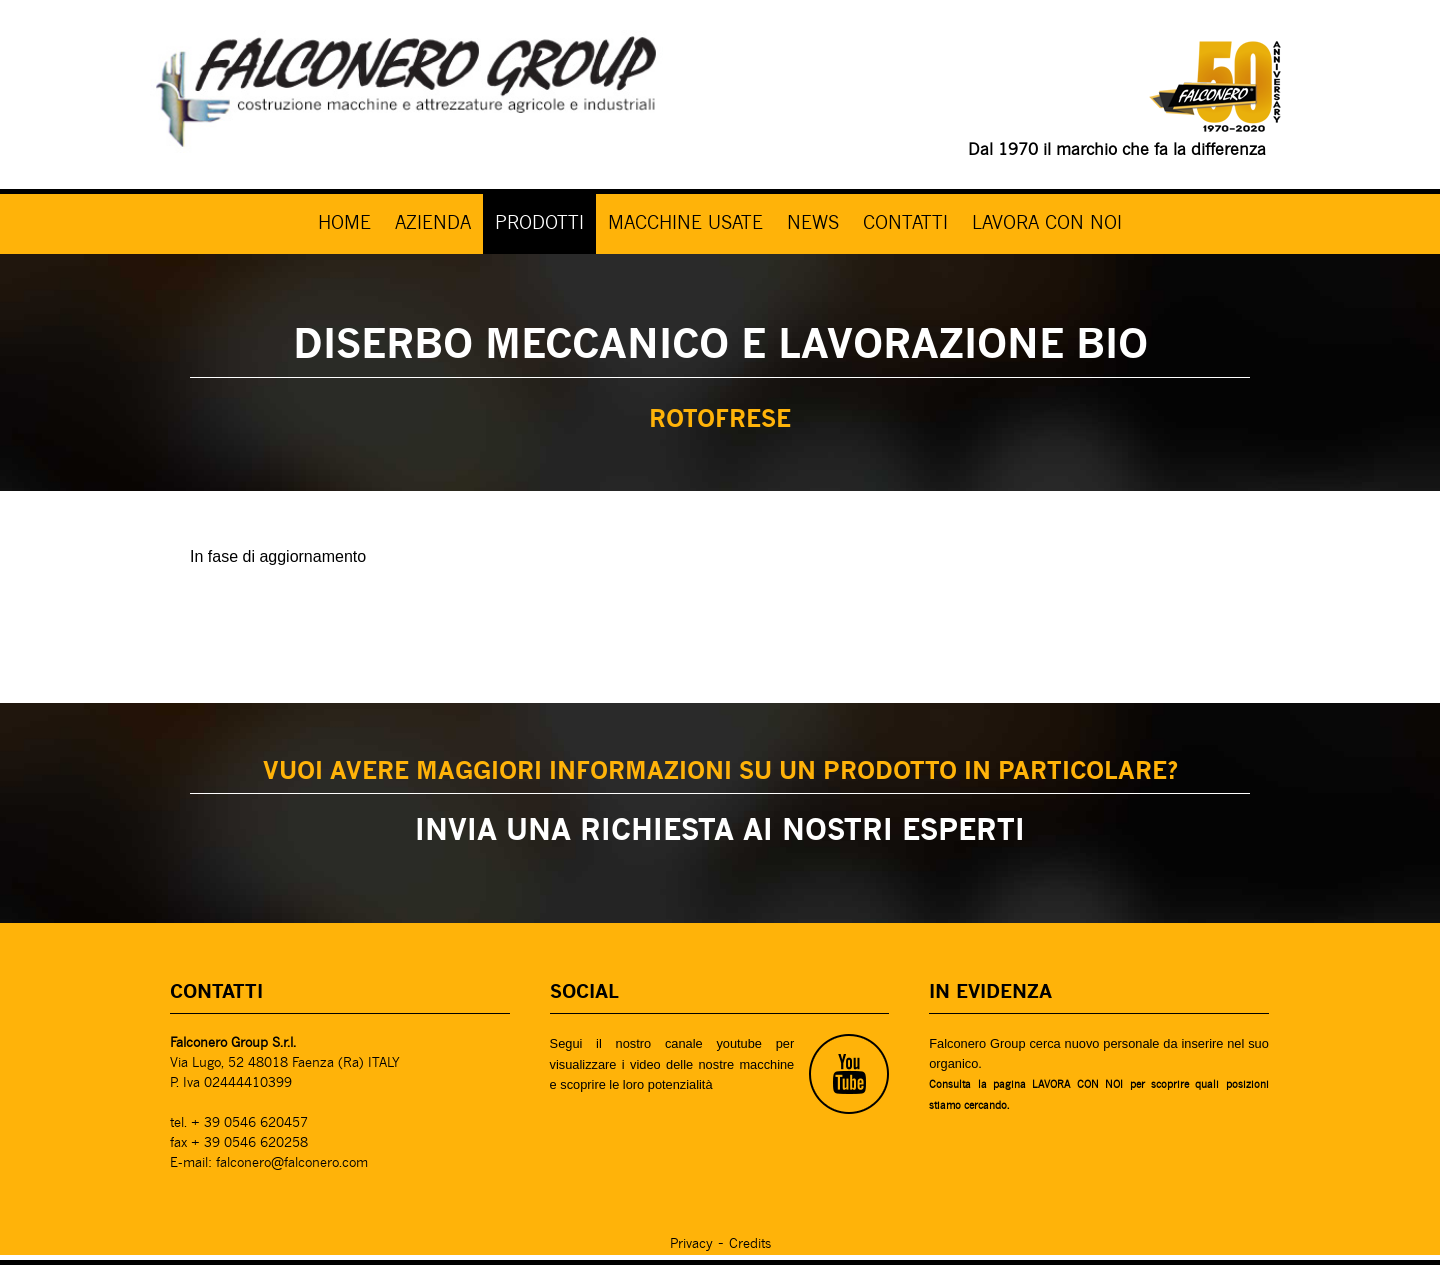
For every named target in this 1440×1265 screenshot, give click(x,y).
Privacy (691, 1244)
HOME (344, 224)
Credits (750, 1244)
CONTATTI (905, 224)
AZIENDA (433, 224)
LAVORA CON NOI (1047, 224)
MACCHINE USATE (685, 224)
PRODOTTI (539, 224)
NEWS (813, 224)
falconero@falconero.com (292, 1163)
